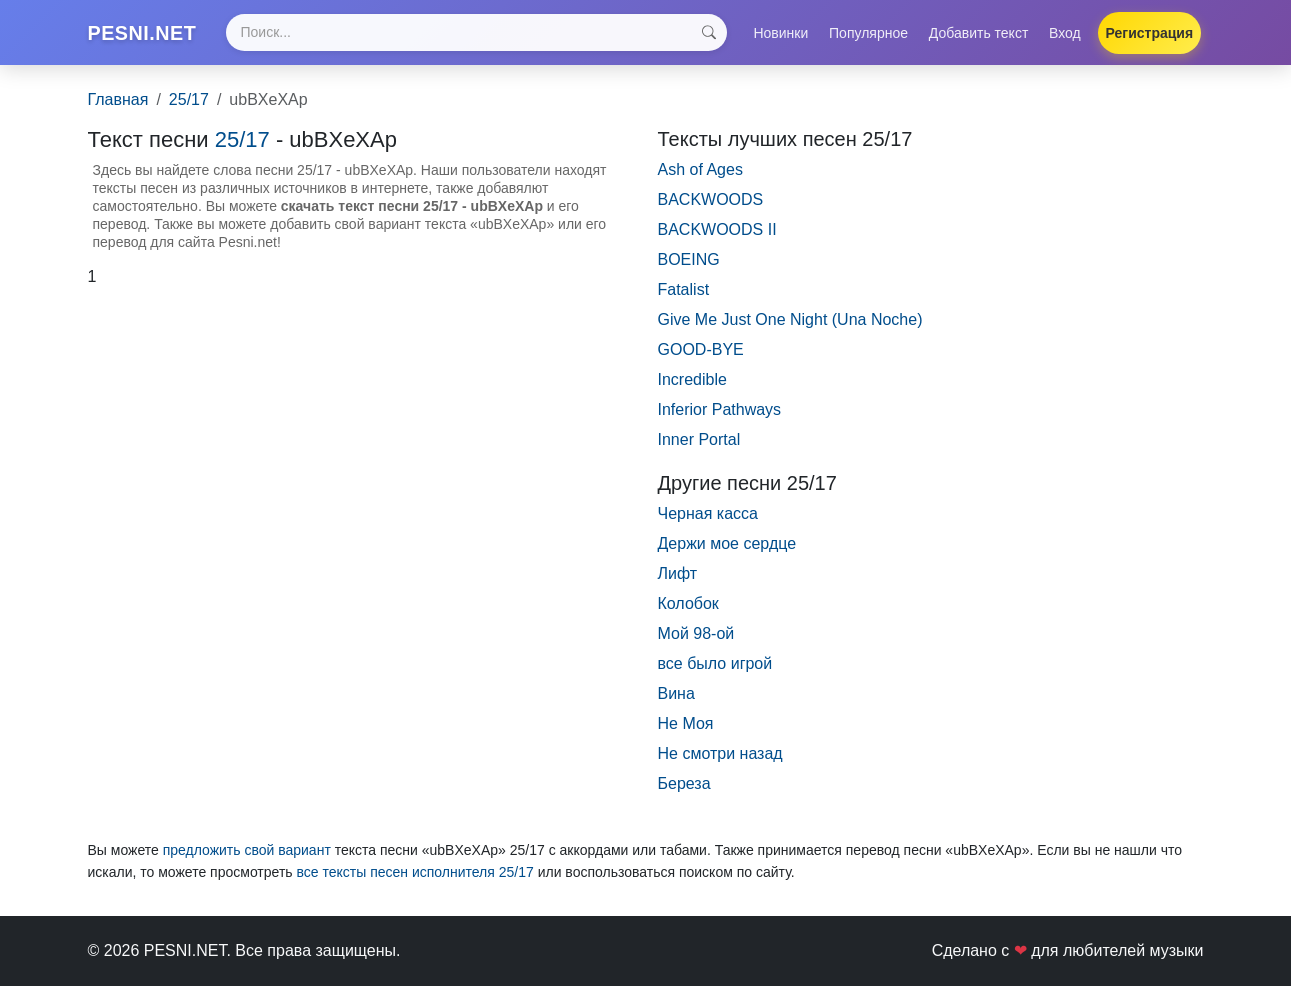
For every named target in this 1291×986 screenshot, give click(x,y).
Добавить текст (979, 37)
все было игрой (715, 672)
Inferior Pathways (720, 418)
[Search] (489, 37)
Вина (676, 702)
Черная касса (708, 522)
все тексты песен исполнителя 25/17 (414, 881)
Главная (118, 108)
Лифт (678, 582)
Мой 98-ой (696, 642)
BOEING (689, 268)
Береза (684, 792)
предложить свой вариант (247, 859)
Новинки (780, 37)
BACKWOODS (711, 208)
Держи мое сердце (727, 552)
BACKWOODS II (717, 238)
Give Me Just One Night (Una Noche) (790, 328)
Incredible (692, 388)
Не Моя (686, 732)
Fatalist (684, 298)
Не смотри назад (720, 762)
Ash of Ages (700, 178)
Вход (1065, 37)
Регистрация (1150, 37)
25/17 (189, 108)
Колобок (688, 612)
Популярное (868, 37)
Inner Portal (699, 448)
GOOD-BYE (701, 358)
